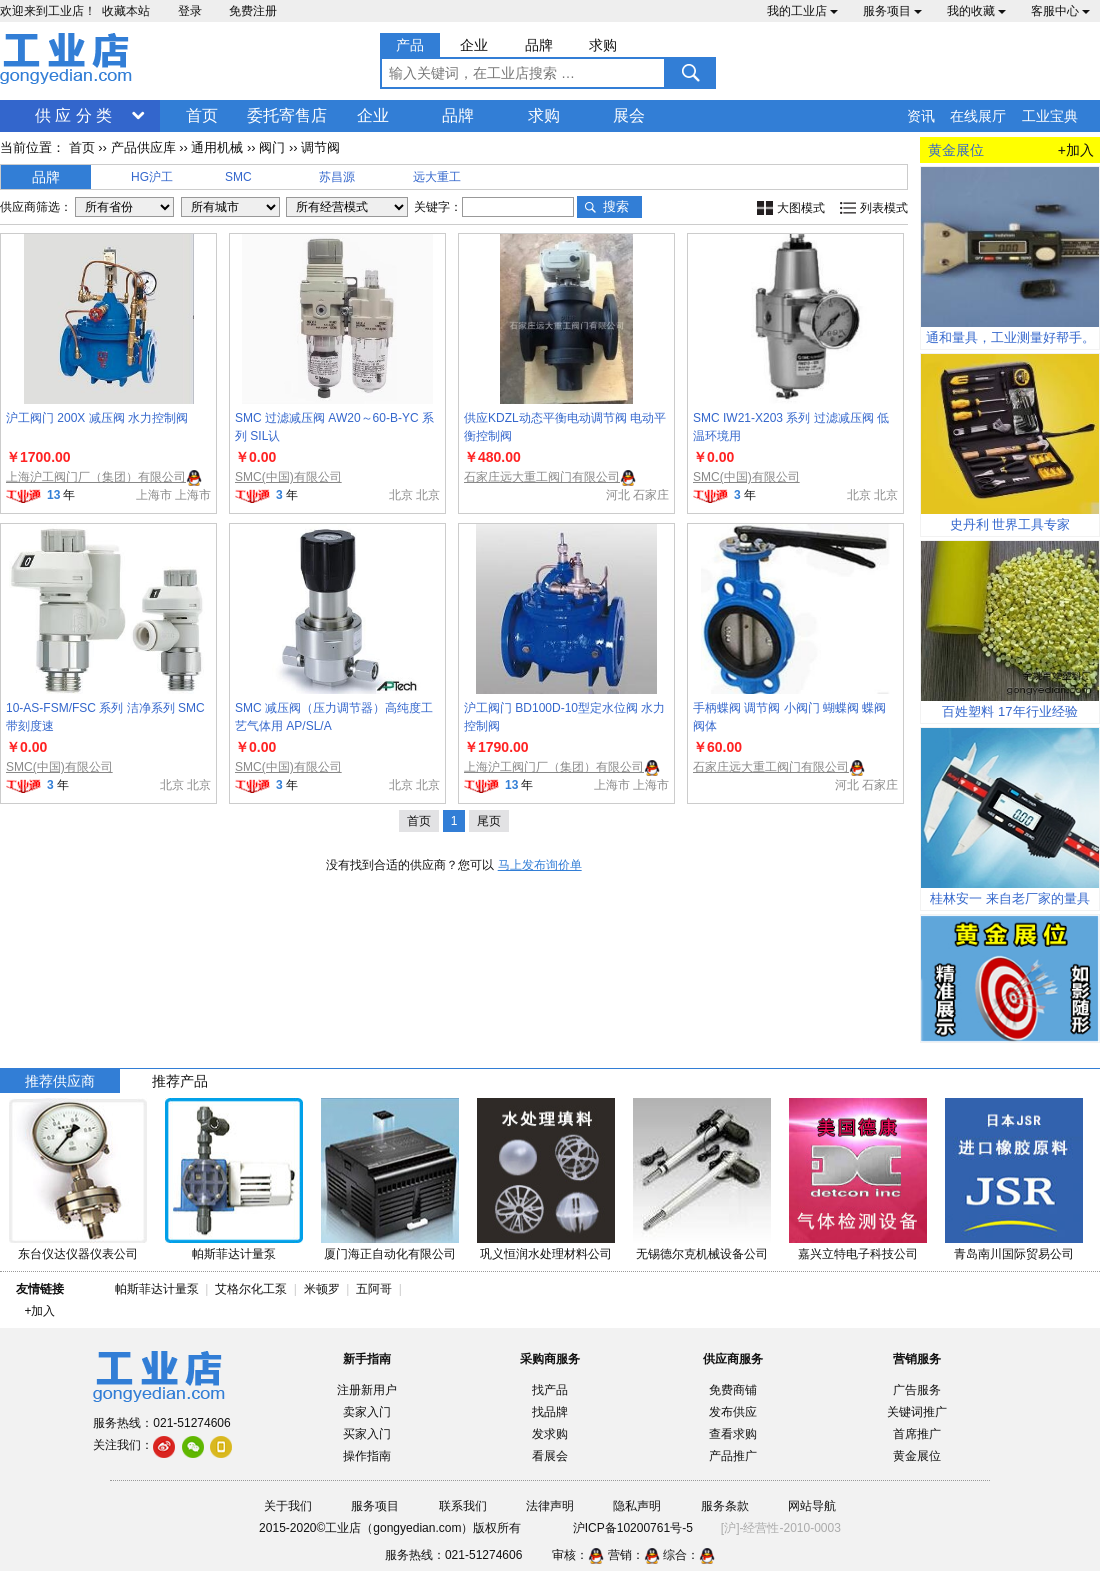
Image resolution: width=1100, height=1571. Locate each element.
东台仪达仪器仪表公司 (78, 1254)
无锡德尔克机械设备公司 (702, 1254)
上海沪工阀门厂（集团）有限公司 (96, 477)
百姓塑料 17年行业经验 (1009, 711)
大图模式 (801, 208)
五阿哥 (374, 1289)
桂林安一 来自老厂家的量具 (1010, 898)
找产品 (550, 1390)
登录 (190, 11)
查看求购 (733, 1434)
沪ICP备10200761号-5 (633, 1528)
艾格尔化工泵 (251, 1289)
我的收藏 (976, 11)
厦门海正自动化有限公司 (390, 1254)
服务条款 (725, 1506)
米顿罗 (325, 1289)
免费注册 (253, 11)
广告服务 (917, 1390)
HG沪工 (152, 177)
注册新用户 (367, 1390)
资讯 (921, 116)
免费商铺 (733, 1390)
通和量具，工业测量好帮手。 (1010, 337)
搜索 (616, 206)
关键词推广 (917, 1412)
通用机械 (217, 147)
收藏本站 (126, 11)
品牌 (458, 115)
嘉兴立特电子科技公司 (858, 1254)
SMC (238, 177)
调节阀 (320, 147)
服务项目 (892, 11)
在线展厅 (978, 116)
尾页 (489, 821)
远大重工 (437, 177)
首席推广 (917, 1434)
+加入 (1076, 150)
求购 (544, 115)
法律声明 (550, 1506)
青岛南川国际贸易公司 (1014, 1254)
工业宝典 (1050, 116)
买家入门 (367, 1434)
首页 (202, 115)
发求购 (550, 1434)
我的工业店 (802, 11)
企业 (373, 115)
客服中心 (1060, 11)
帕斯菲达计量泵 (234, 1254)
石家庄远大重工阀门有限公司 (542, 477)
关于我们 (288, 1506)
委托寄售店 (287, 115)
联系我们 (463, 1506)
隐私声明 (637, 1506)
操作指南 (367, 1456)
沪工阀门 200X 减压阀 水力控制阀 (97, 418)
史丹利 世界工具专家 (1010, 524)
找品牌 (550, 1412)
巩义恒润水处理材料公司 (546, 1254)
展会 (629, 115)
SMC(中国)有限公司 (288, 477)
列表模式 (884, 208)
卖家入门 (367, 1412)
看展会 (550, 1456)
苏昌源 (337, 177)
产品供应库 (143, 147)
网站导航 (812, 1506)
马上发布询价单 (540, 865)
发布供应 (733, 1412)
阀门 (272, 147)
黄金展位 (917, 1456)
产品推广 (733, 1456)
